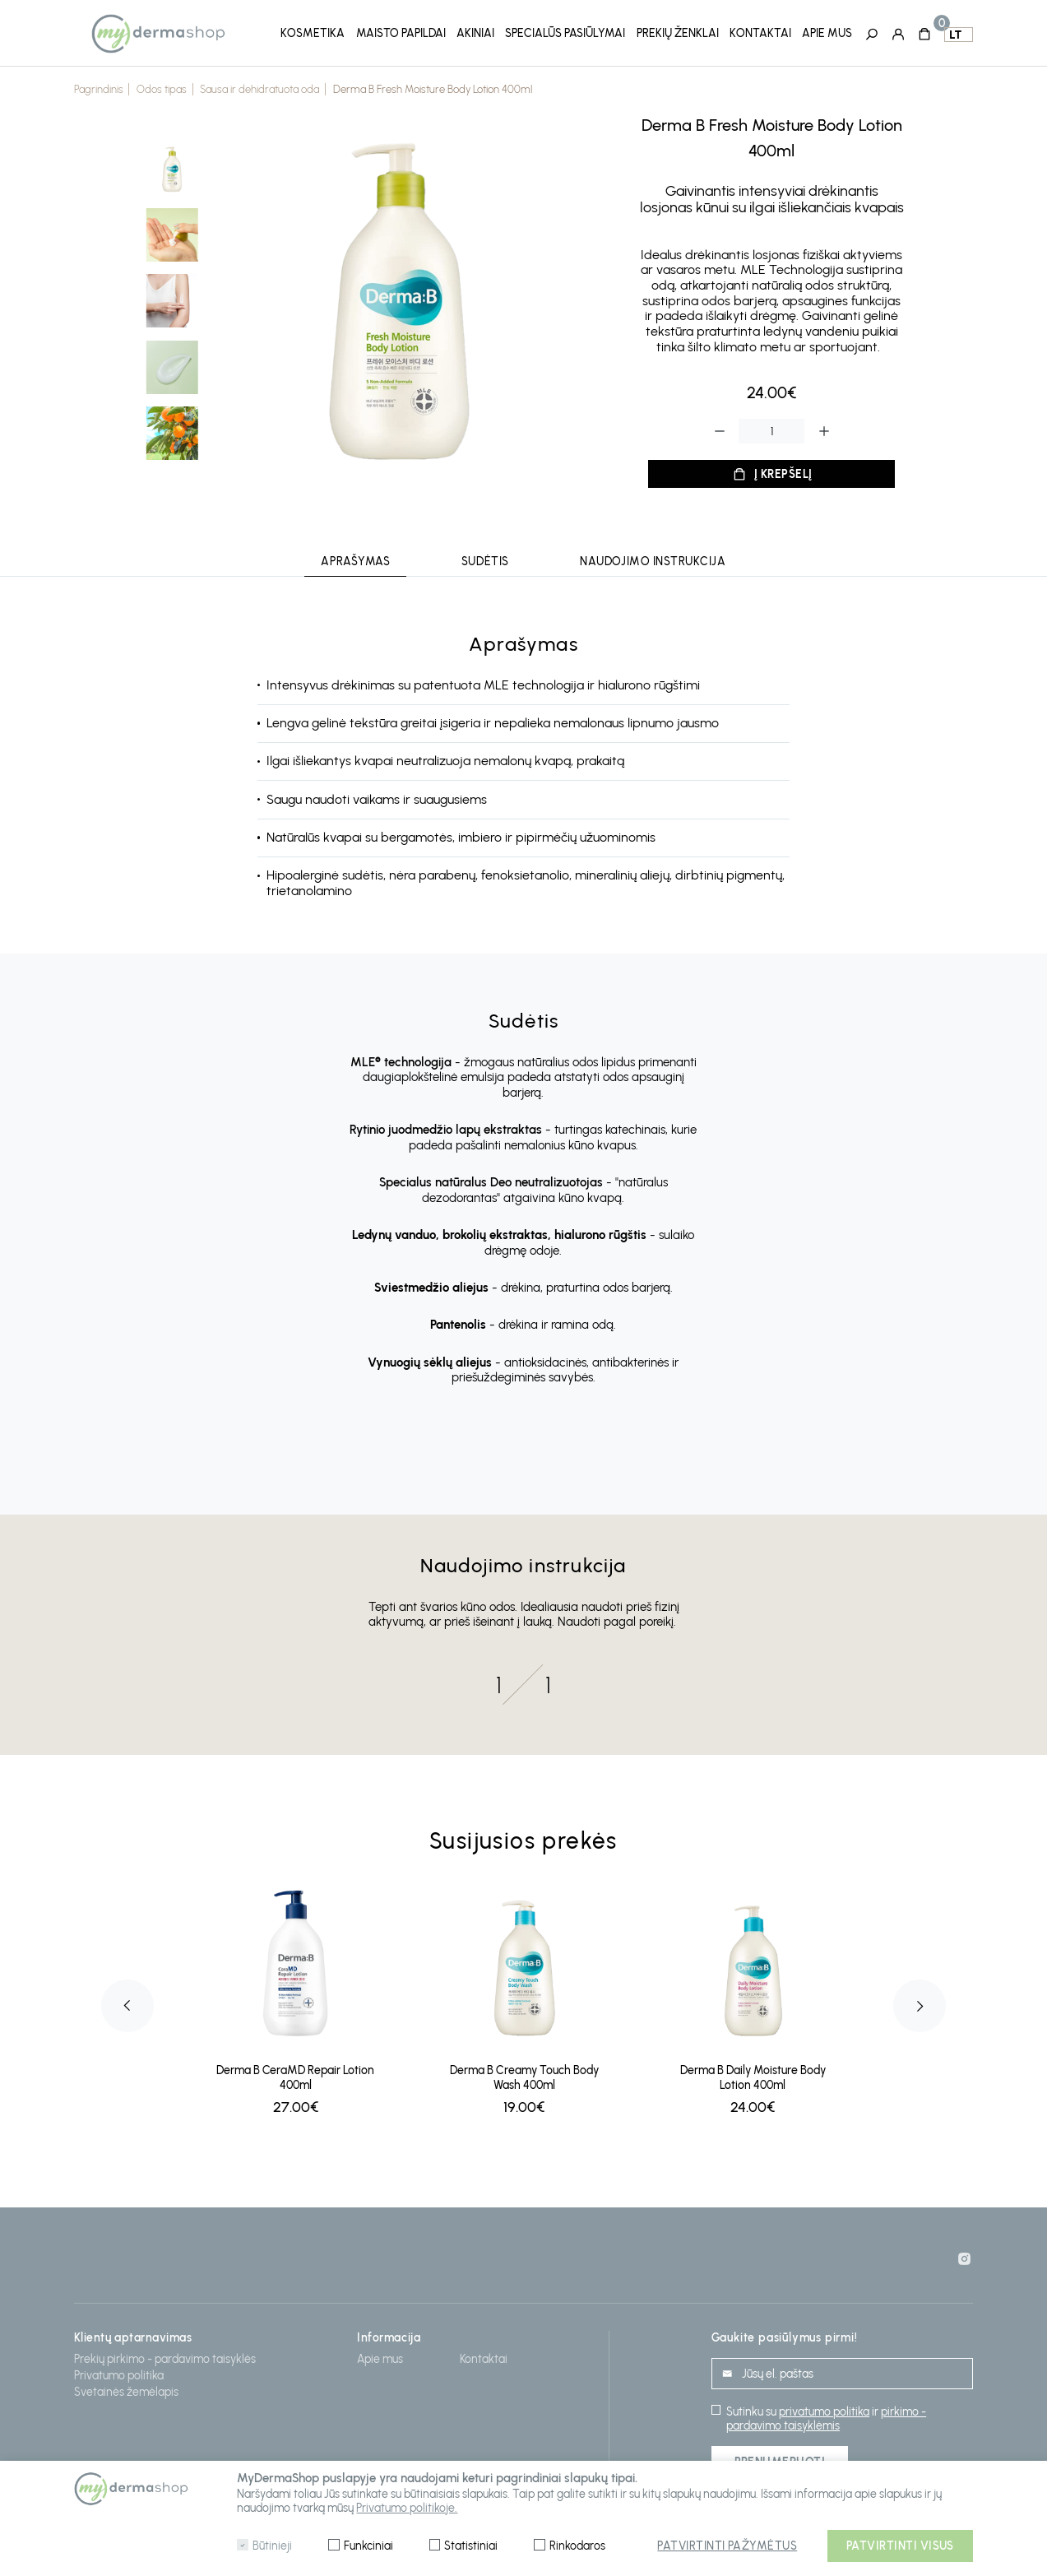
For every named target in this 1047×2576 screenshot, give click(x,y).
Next (919, 2001)
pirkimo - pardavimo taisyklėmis (826, 2415)
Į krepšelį (783, 469)
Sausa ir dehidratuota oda (259, 85)
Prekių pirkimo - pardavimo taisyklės (165, 2355)
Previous (127, 2001)
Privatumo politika (119, 2372)
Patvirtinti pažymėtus (727, 2546)
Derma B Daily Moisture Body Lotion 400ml (753, 2073)
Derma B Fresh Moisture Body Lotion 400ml (432, 85)
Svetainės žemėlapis (126, 2388)
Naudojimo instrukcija (652, 557)
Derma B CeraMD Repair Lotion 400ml (295, 2073)
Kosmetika (312, 32)
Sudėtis (485, 557)
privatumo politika (824, 2408)
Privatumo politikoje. (406, 2508)
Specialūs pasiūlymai (565, 32)
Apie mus (827, 32)
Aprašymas (355, 557)
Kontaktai (760, 32)
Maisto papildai (401, 32)
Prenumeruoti (780, 2458)
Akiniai (475, 32)
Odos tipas (162, 85)
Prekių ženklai (678, 32)
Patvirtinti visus (900, 2546)
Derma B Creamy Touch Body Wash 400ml (524, 2073)
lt (955, 33)
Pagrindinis (98, 85)
